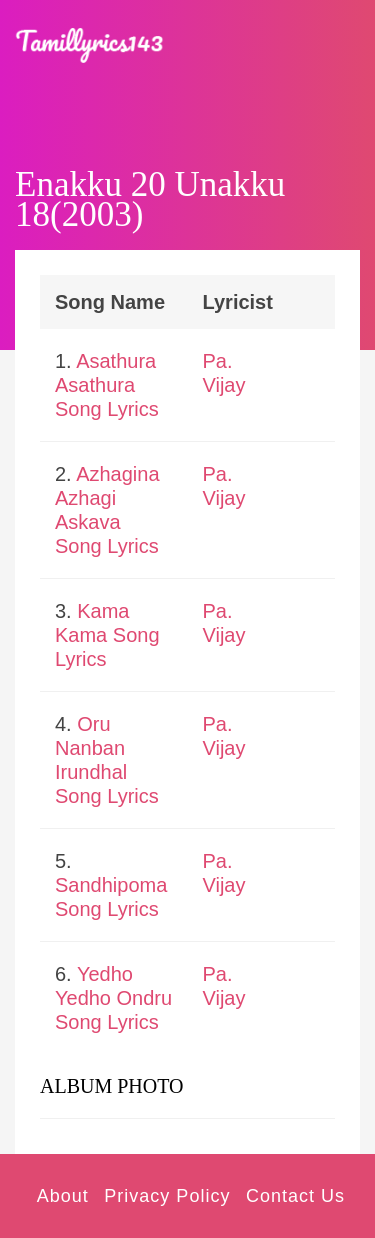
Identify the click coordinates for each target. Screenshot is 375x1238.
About (63, 1196)
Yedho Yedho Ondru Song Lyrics (113, 998)
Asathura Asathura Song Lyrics (107, 385)
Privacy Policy (167, 1196)
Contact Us (295, 1196)
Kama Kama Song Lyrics (107, 635)
